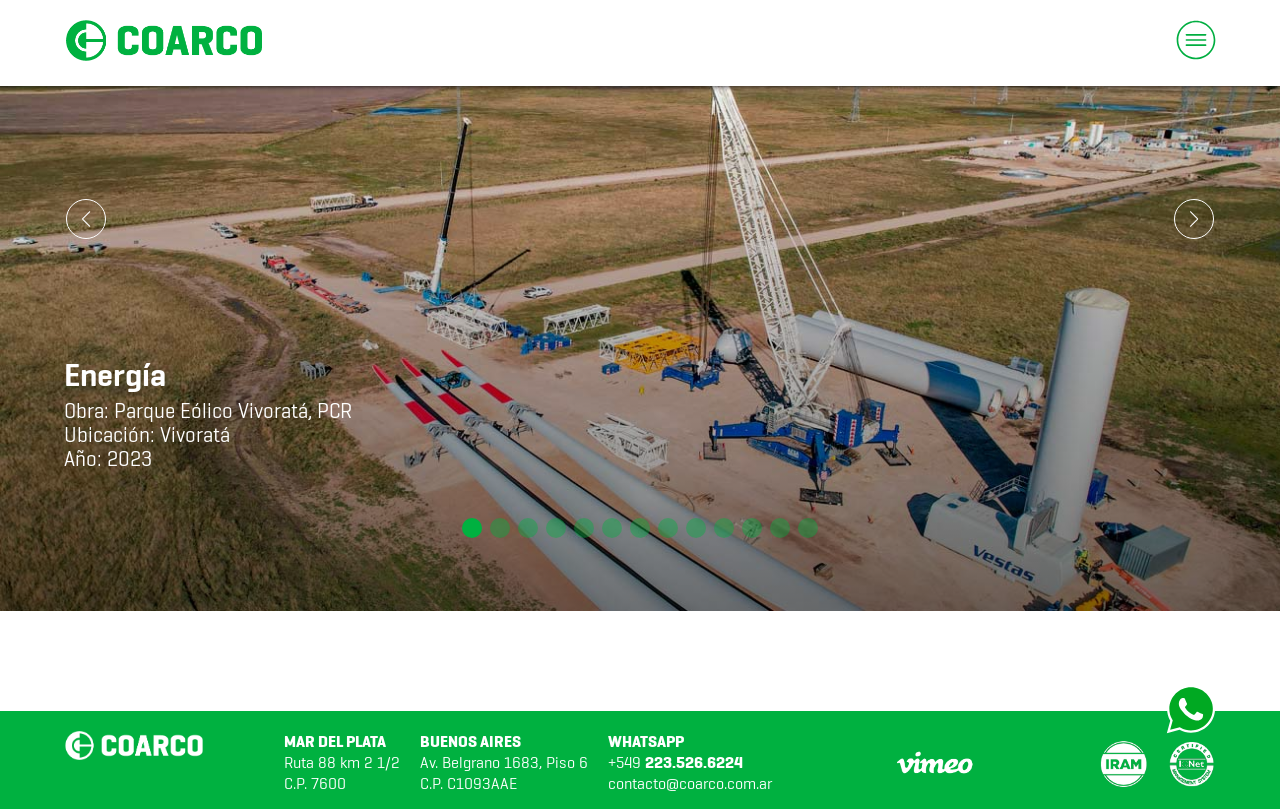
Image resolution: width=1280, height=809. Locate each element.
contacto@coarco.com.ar (690, 783)
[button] (472, 528)
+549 (675, 762)
